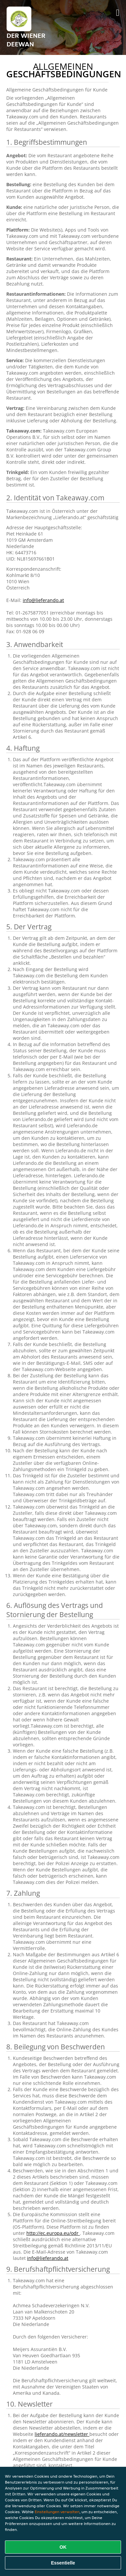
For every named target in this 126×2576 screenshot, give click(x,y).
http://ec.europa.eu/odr (53, 2233)
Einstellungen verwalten (57, 2511)
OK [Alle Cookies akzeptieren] (63, 2547)
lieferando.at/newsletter (62, 2434)
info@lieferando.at (43, 600)
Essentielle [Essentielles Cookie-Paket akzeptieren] (63, 2562)
